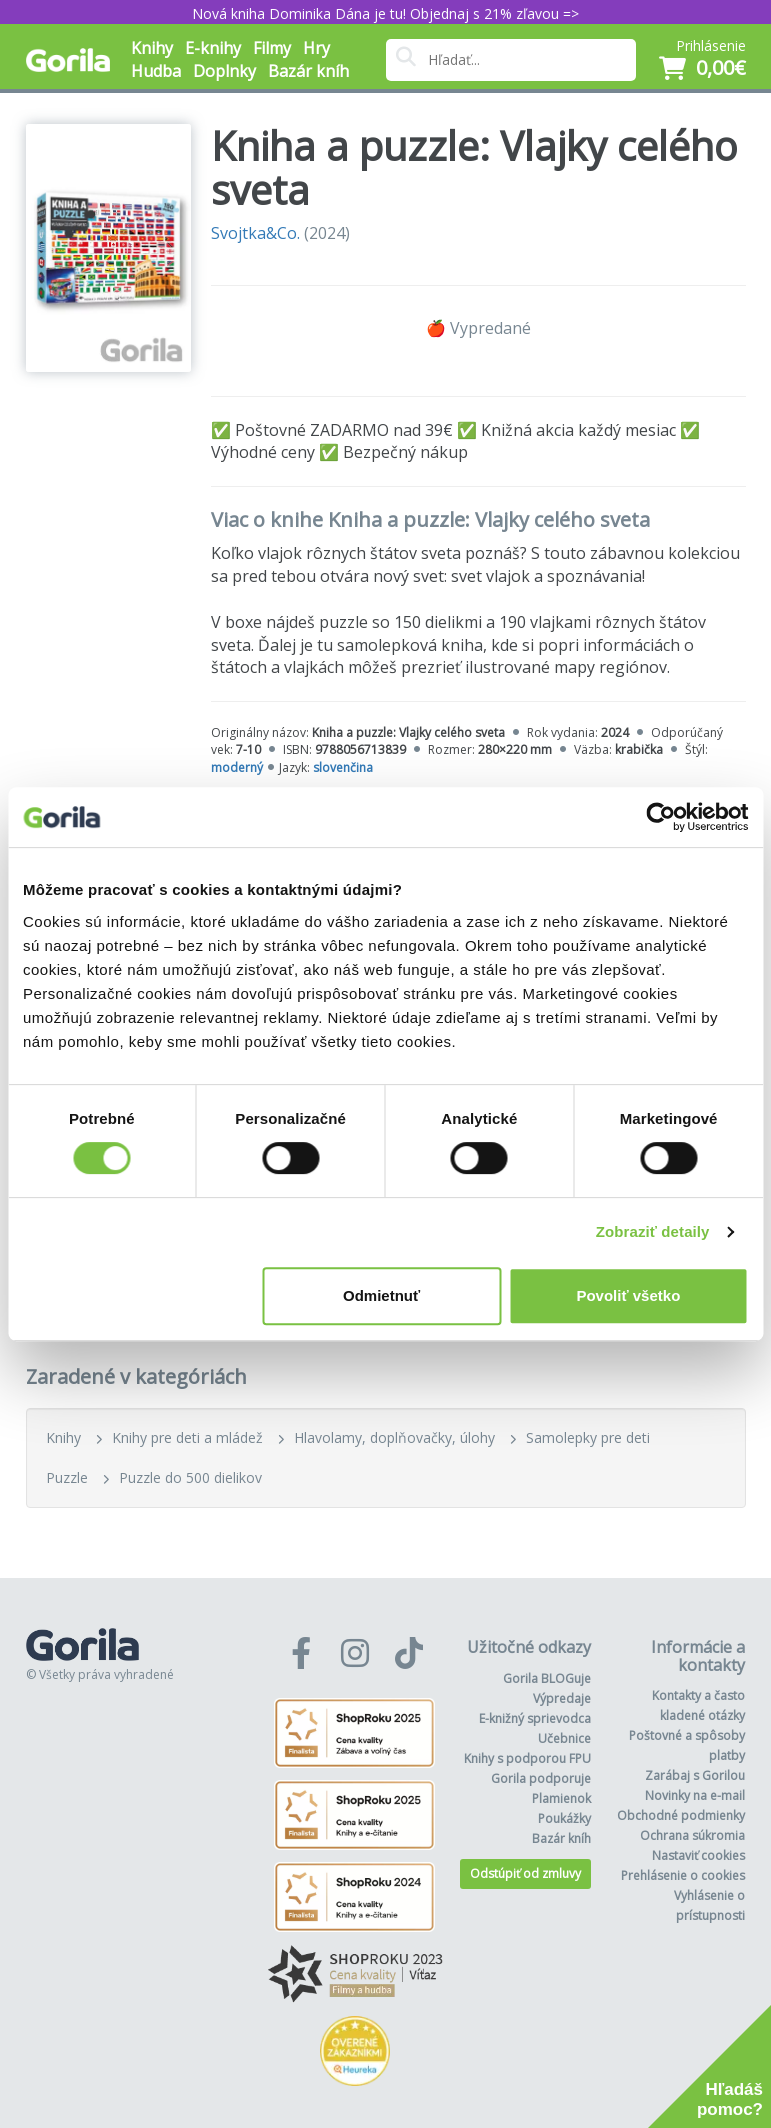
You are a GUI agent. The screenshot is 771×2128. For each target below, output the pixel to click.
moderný (237, 767)
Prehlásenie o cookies (683, 1875)
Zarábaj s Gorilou (695, 1775)
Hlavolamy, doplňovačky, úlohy (394, 1437)
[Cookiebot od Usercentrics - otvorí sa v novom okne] (660, 817)
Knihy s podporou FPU (527, 1758)
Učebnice (564, 1738)
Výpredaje (562, 1698)
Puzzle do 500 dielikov (190, 1477)
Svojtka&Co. (255, 233)
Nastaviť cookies (698, 1855)
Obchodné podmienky (681, 1815)
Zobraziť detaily (653, 1231)
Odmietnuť (381, 1295)
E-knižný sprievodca (535, 1718)
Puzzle (67, 1477)
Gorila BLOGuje (547, 1678)
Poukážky (564, 1818)
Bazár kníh (308, 71)
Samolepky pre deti (588, 1437)
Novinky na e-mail (695, 1795)
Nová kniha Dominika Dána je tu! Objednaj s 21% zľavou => (385, 13)
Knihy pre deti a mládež (187, 1437)
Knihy (63, 1437)
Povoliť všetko (628, 1295)
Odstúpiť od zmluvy (525, 1873)
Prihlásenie (711, 45)
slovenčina (343, 767)
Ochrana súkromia (692, 1835)
